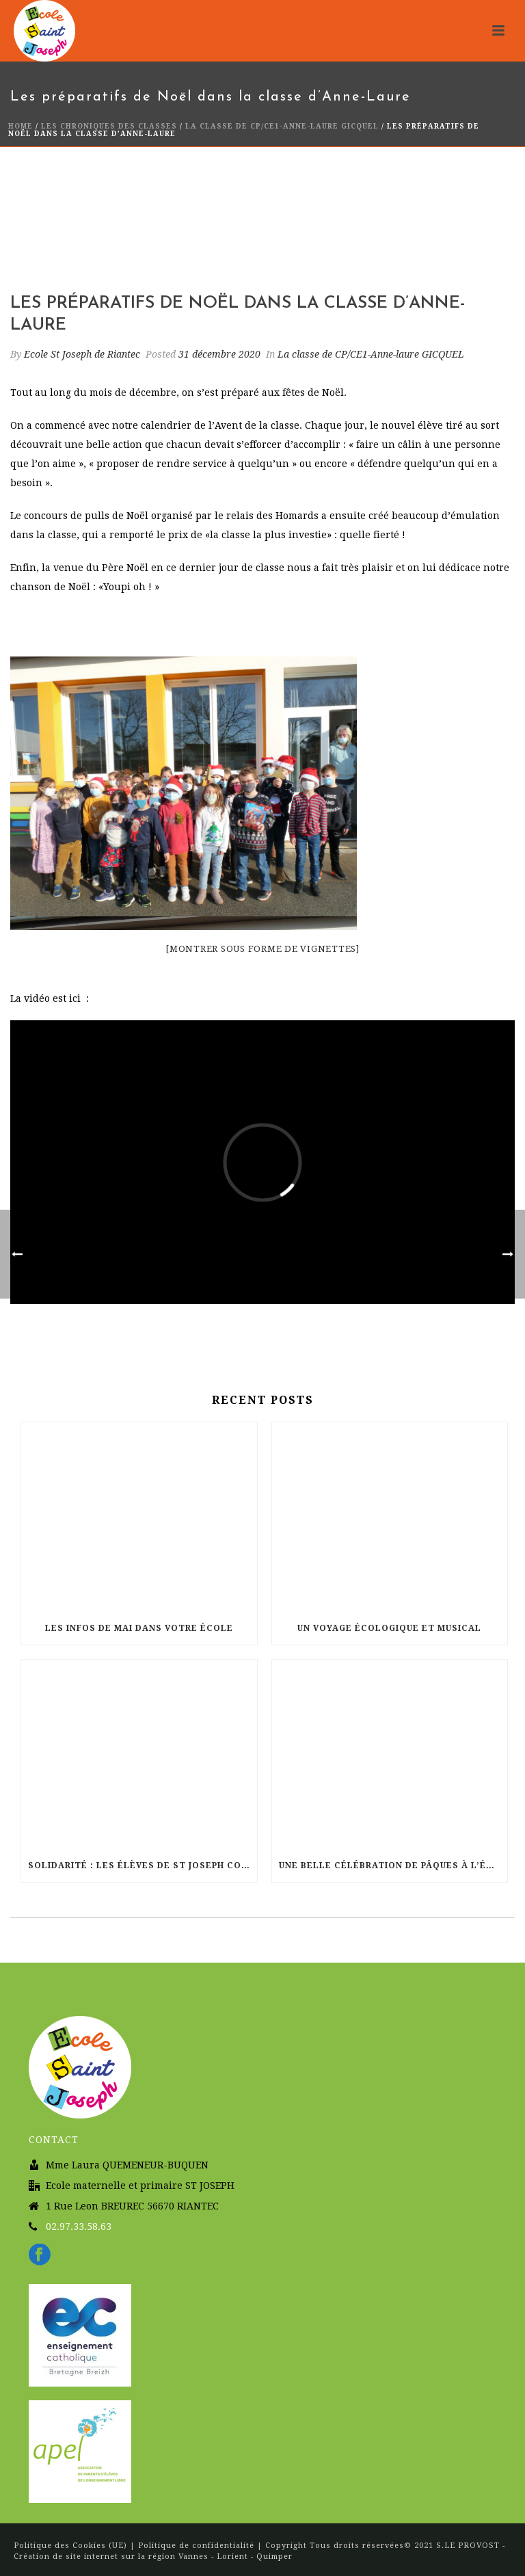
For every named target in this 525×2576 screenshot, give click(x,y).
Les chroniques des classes (109, 126)
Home (20, 126)
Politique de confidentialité (196, 2545)
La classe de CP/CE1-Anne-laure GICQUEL (282, 126)
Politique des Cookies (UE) (72, 2545)
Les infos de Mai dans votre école (139, 1628)
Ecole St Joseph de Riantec (82, 354)
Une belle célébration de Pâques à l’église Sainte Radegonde (393, 1865)
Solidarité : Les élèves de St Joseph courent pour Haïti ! (142, 1865)
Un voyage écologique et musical (389, 1628)
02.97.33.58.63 (78, 2226)
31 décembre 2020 (219, 354)
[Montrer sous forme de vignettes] (262, 949)
